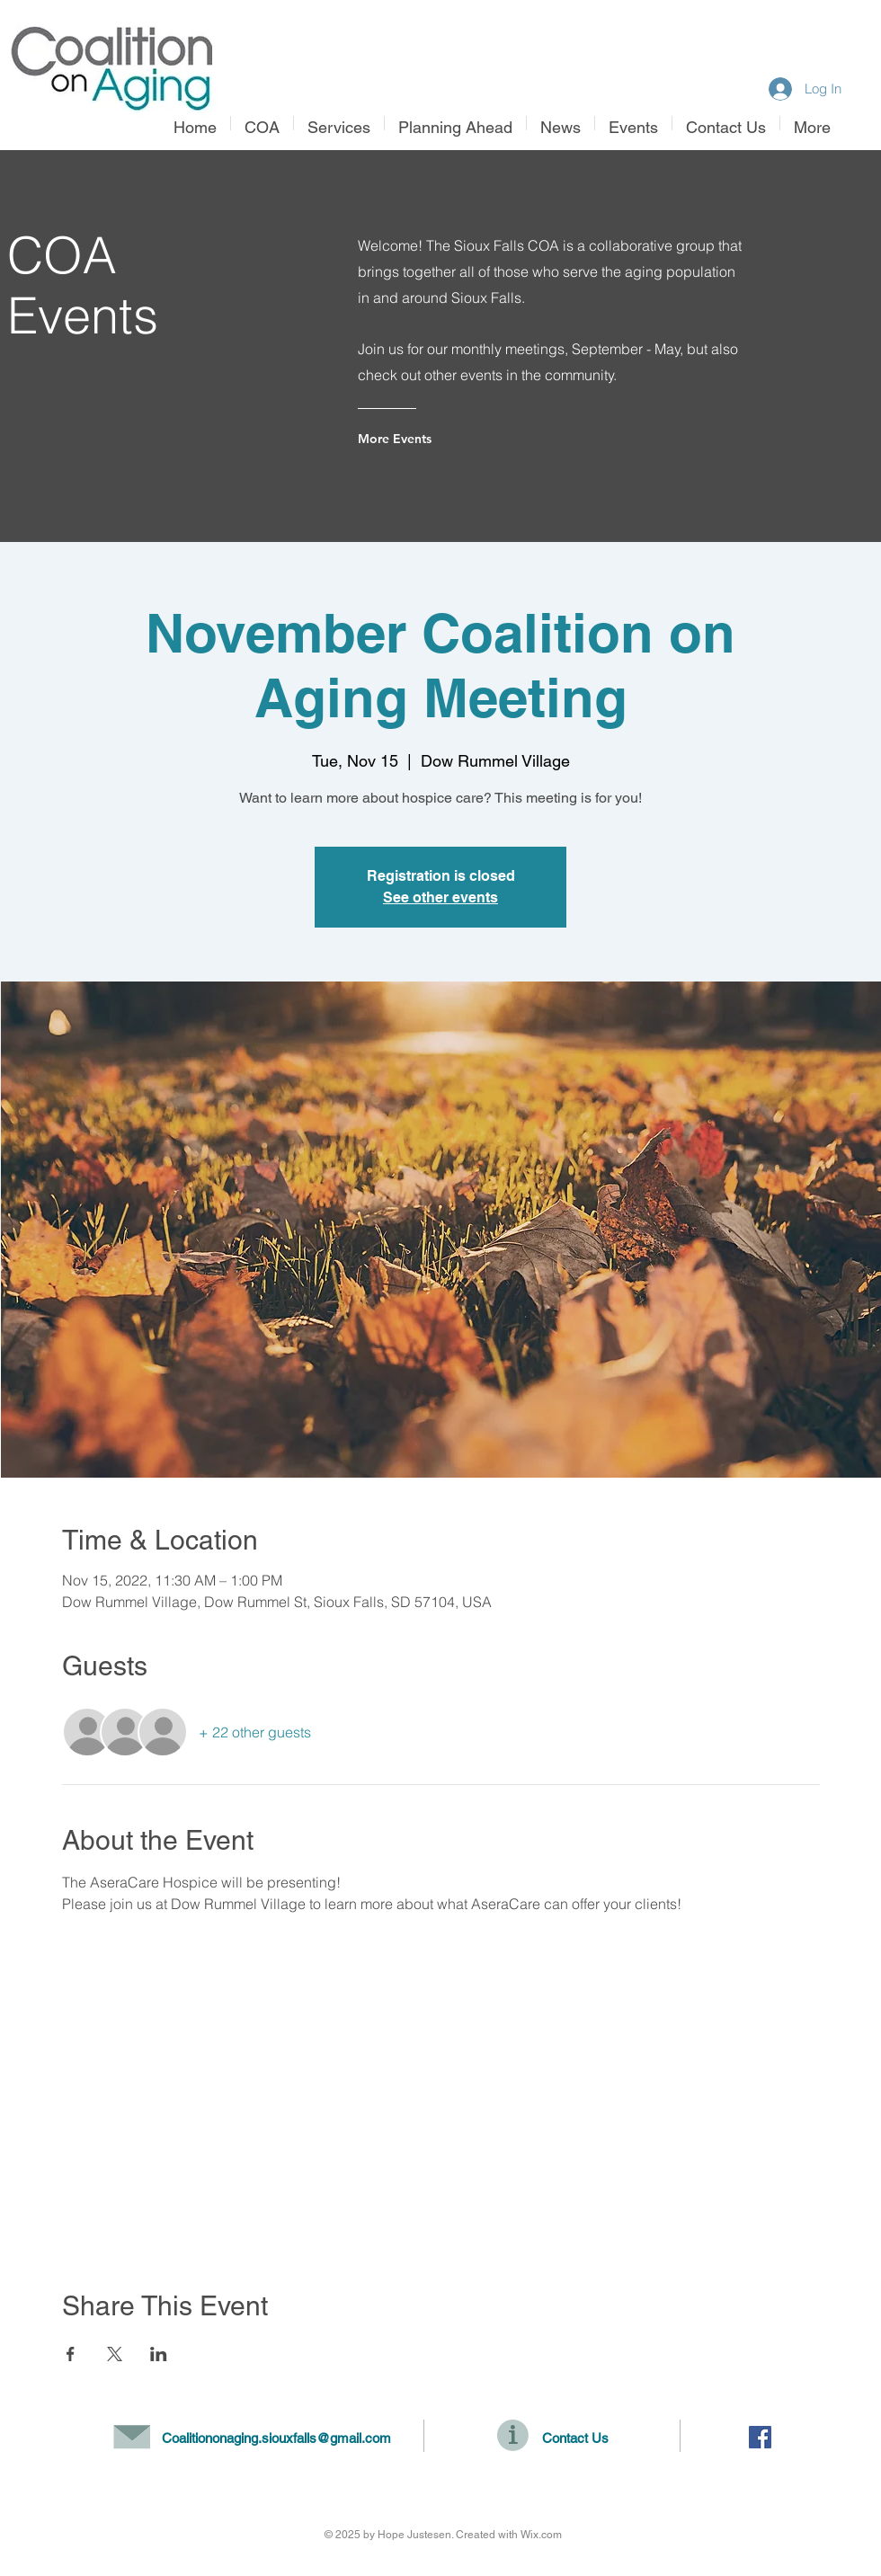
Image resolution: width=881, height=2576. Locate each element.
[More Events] (430, 438)
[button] (339, 123)
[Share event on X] (114, 2354)
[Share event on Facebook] (70, 2354)
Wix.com (541, 2534)
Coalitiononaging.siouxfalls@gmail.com (276, 2438)
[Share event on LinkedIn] (158, 2354)
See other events (440, 897)
